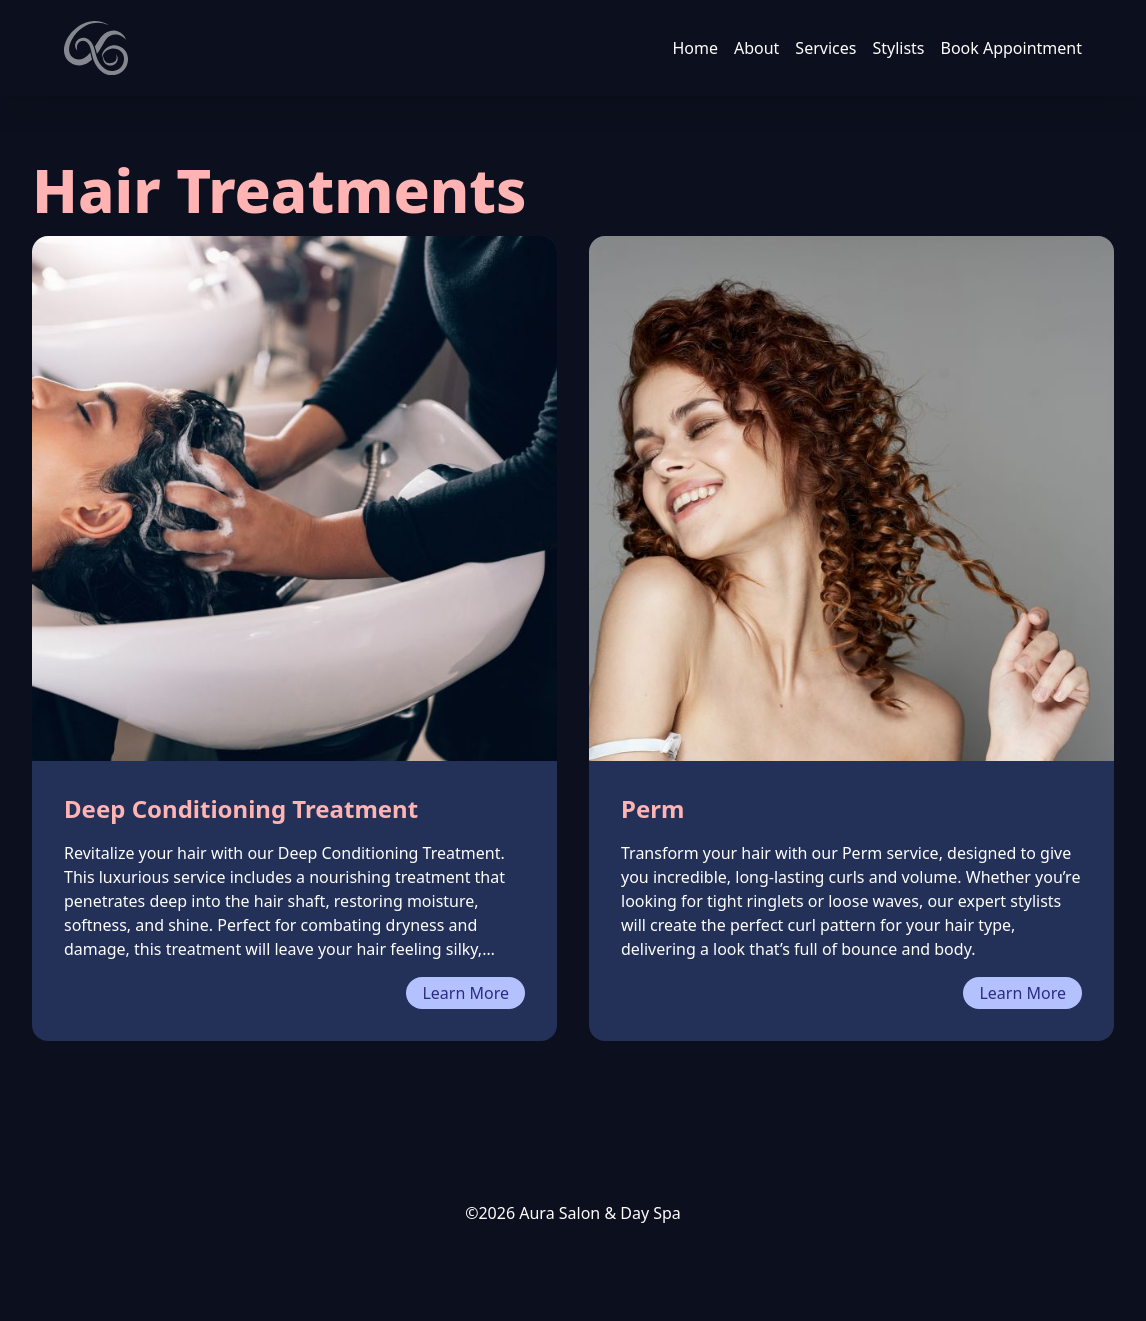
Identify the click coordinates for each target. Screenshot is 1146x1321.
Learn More (465, 993)
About (756, 48)
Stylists (898, 48)
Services (825, 48)
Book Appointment (1012, 48)
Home (695, 48)
